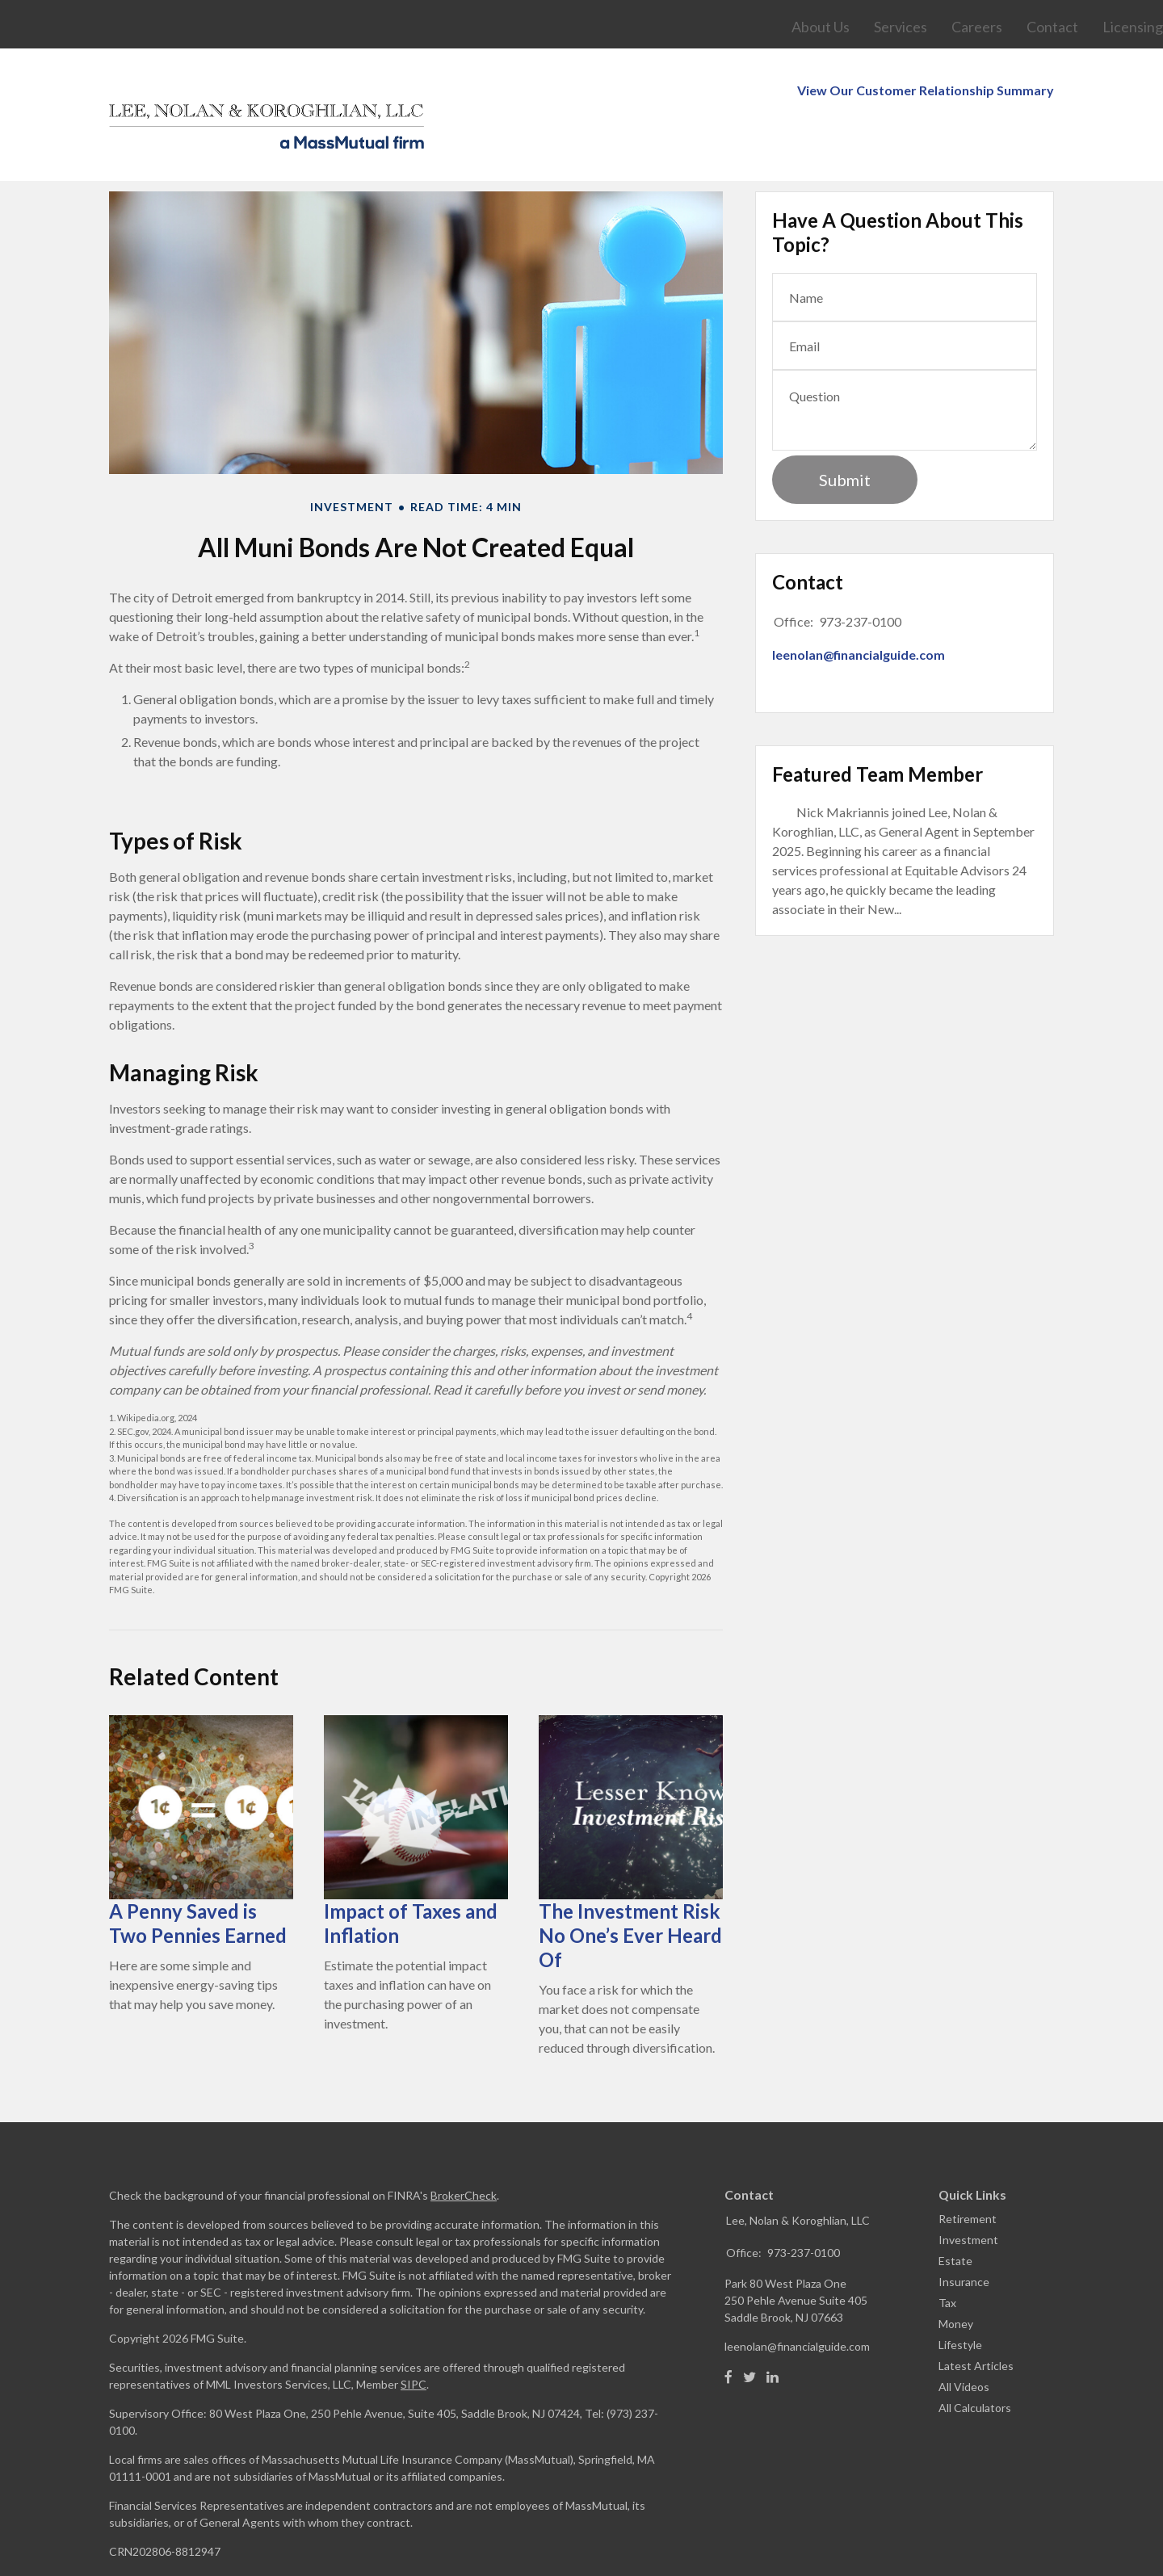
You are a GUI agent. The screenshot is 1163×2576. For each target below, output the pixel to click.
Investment (968, 2191)
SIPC (413, 2336)
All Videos (963, 2338)
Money (955, 2275)
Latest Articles (976, 2317)
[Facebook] (728, 2328)
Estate (955, 2212)
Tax (947, 2254)
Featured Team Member (877, 725)
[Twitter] (749, 2328)
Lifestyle (960, 2296)
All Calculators (974, 2359)
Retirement (967, 2170)
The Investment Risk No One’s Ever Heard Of (630, 1887)
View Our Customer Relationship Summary (925, 9)
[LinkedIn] (772, 2328)
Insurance (963, 2233)
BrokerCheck (463, 2147)
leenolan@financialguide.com (858, 606)
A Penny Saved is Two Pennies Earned (198, 1874)
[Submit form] (844, 431)
